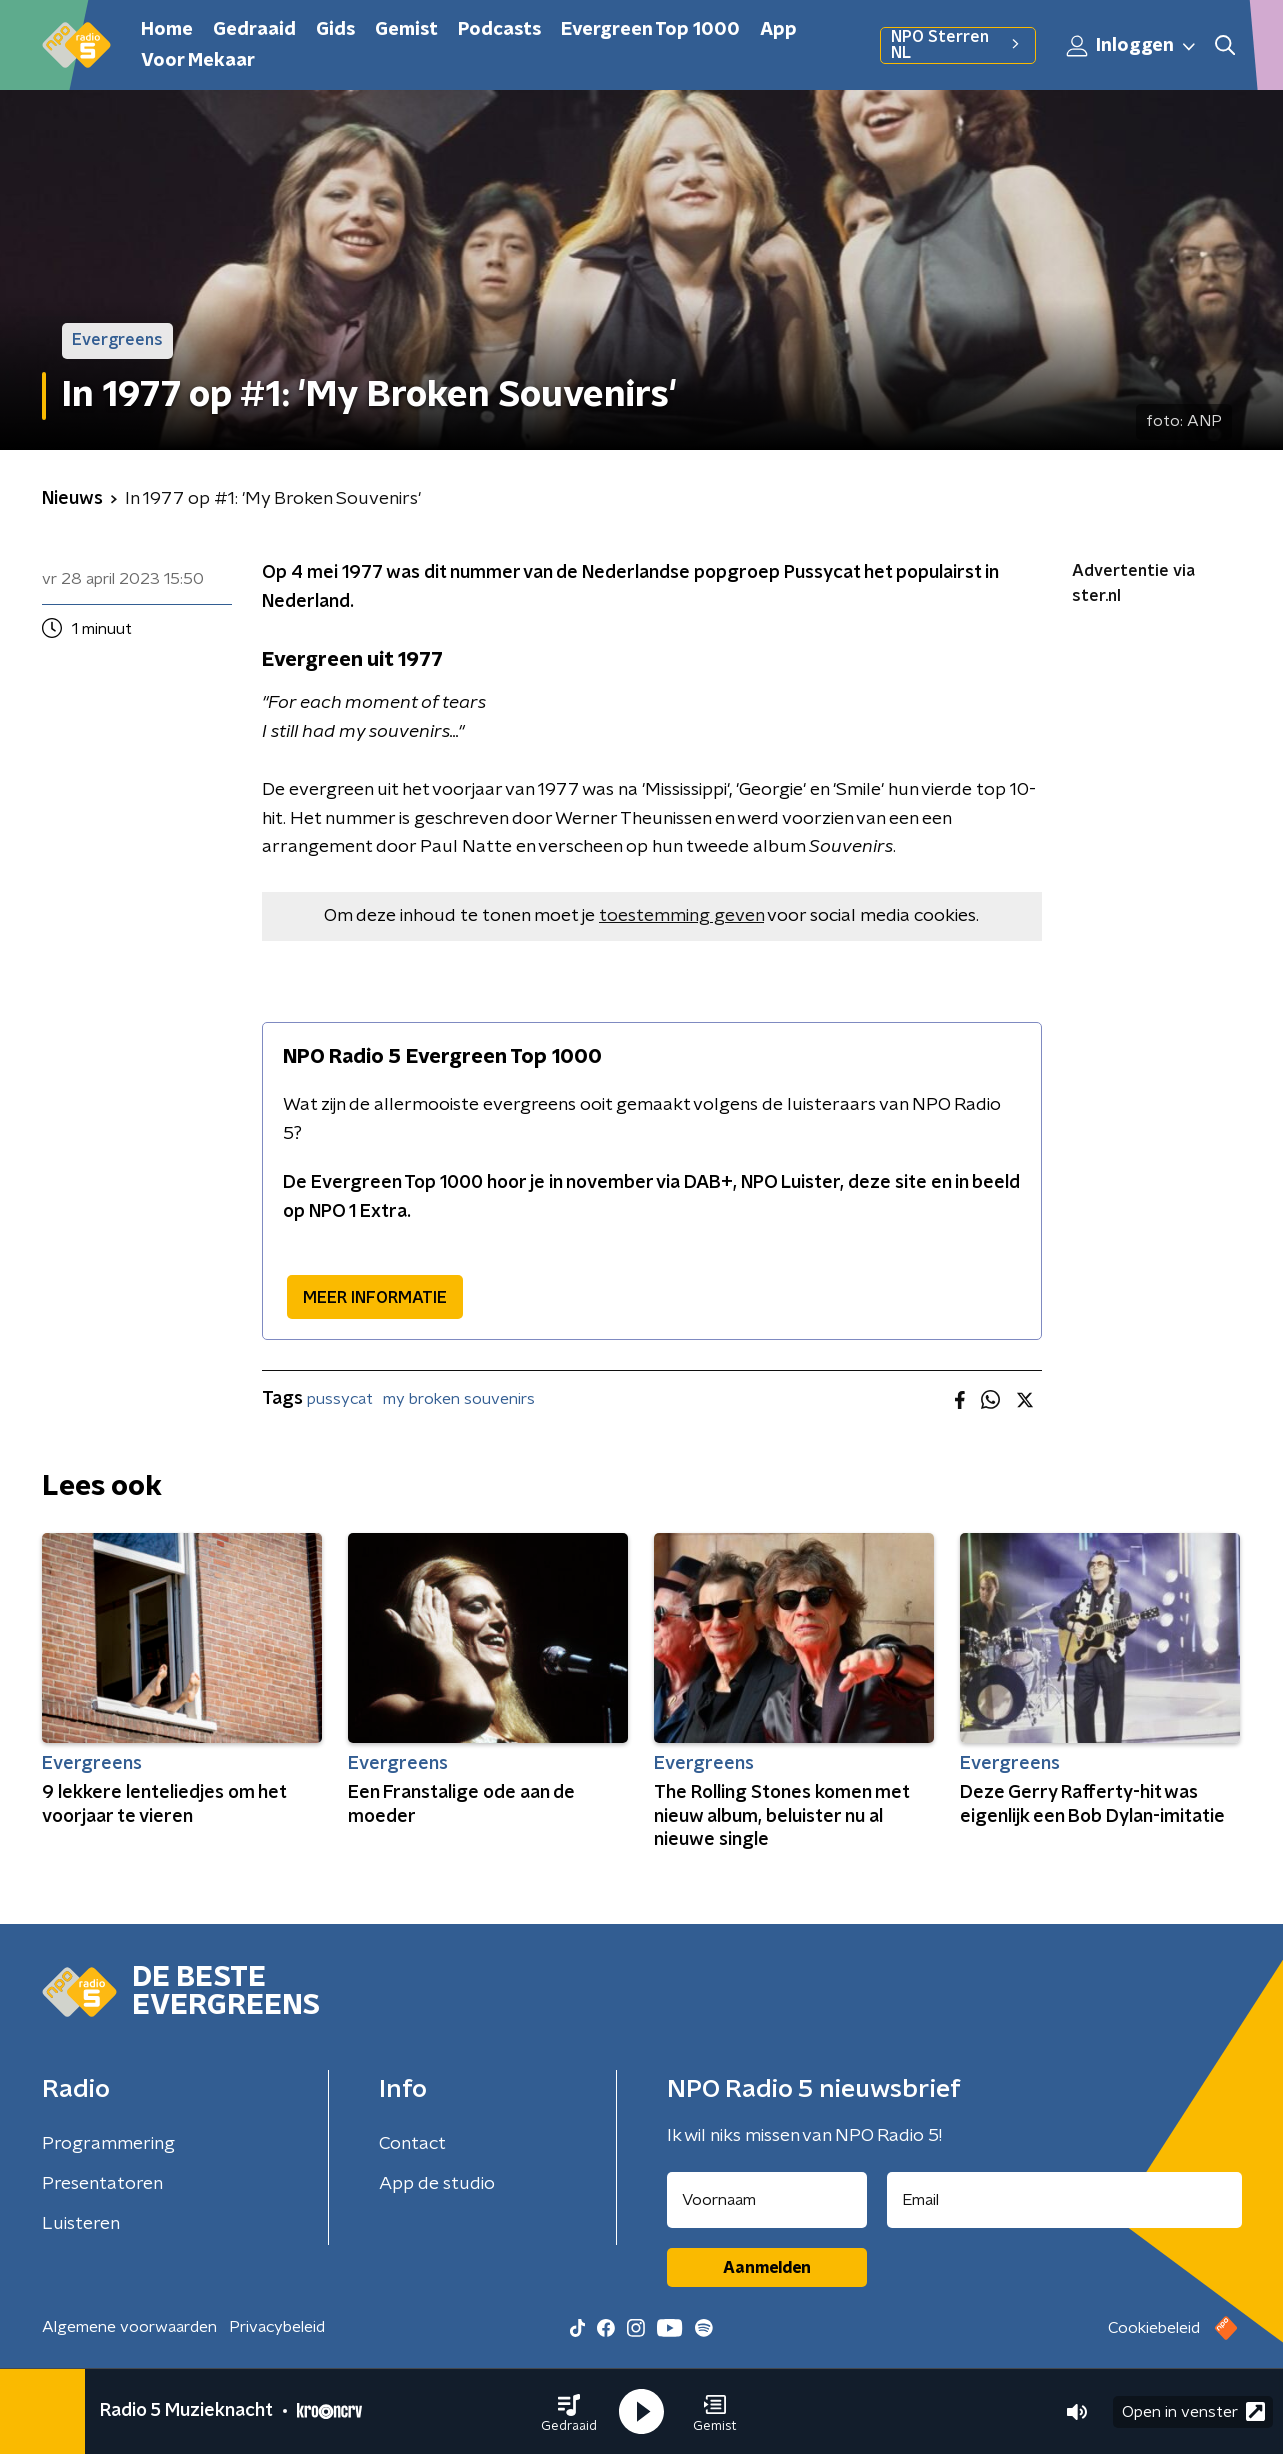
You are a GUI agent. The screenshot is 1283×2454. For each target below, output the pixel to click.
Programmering (108, 2144)
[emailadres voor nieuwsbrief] (1064, 2200)
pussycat (340, 1399)
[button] (569, 2412)
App (778, 30)
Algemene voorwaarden (129, 2327)
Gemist (406, 30)
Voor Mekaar (198, 61)
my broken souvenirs (459, 1399)
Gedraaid (254, 30)
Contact (412, 2144)
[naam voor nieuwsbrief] (767, 2200)
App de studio (437, 2184)
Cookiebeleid (1154, 2328)
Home (167, 30)
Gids (335, 30)
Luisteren (81, 2224)
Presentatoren (102, 2184)
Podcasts (499, 30)
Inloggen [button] (1132, 46)
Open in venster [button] (1193, 2411)
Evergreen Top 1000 (650, 30)
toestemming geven (681, 916)
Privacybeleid (277, 2327)
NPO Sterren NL (957, 45)
